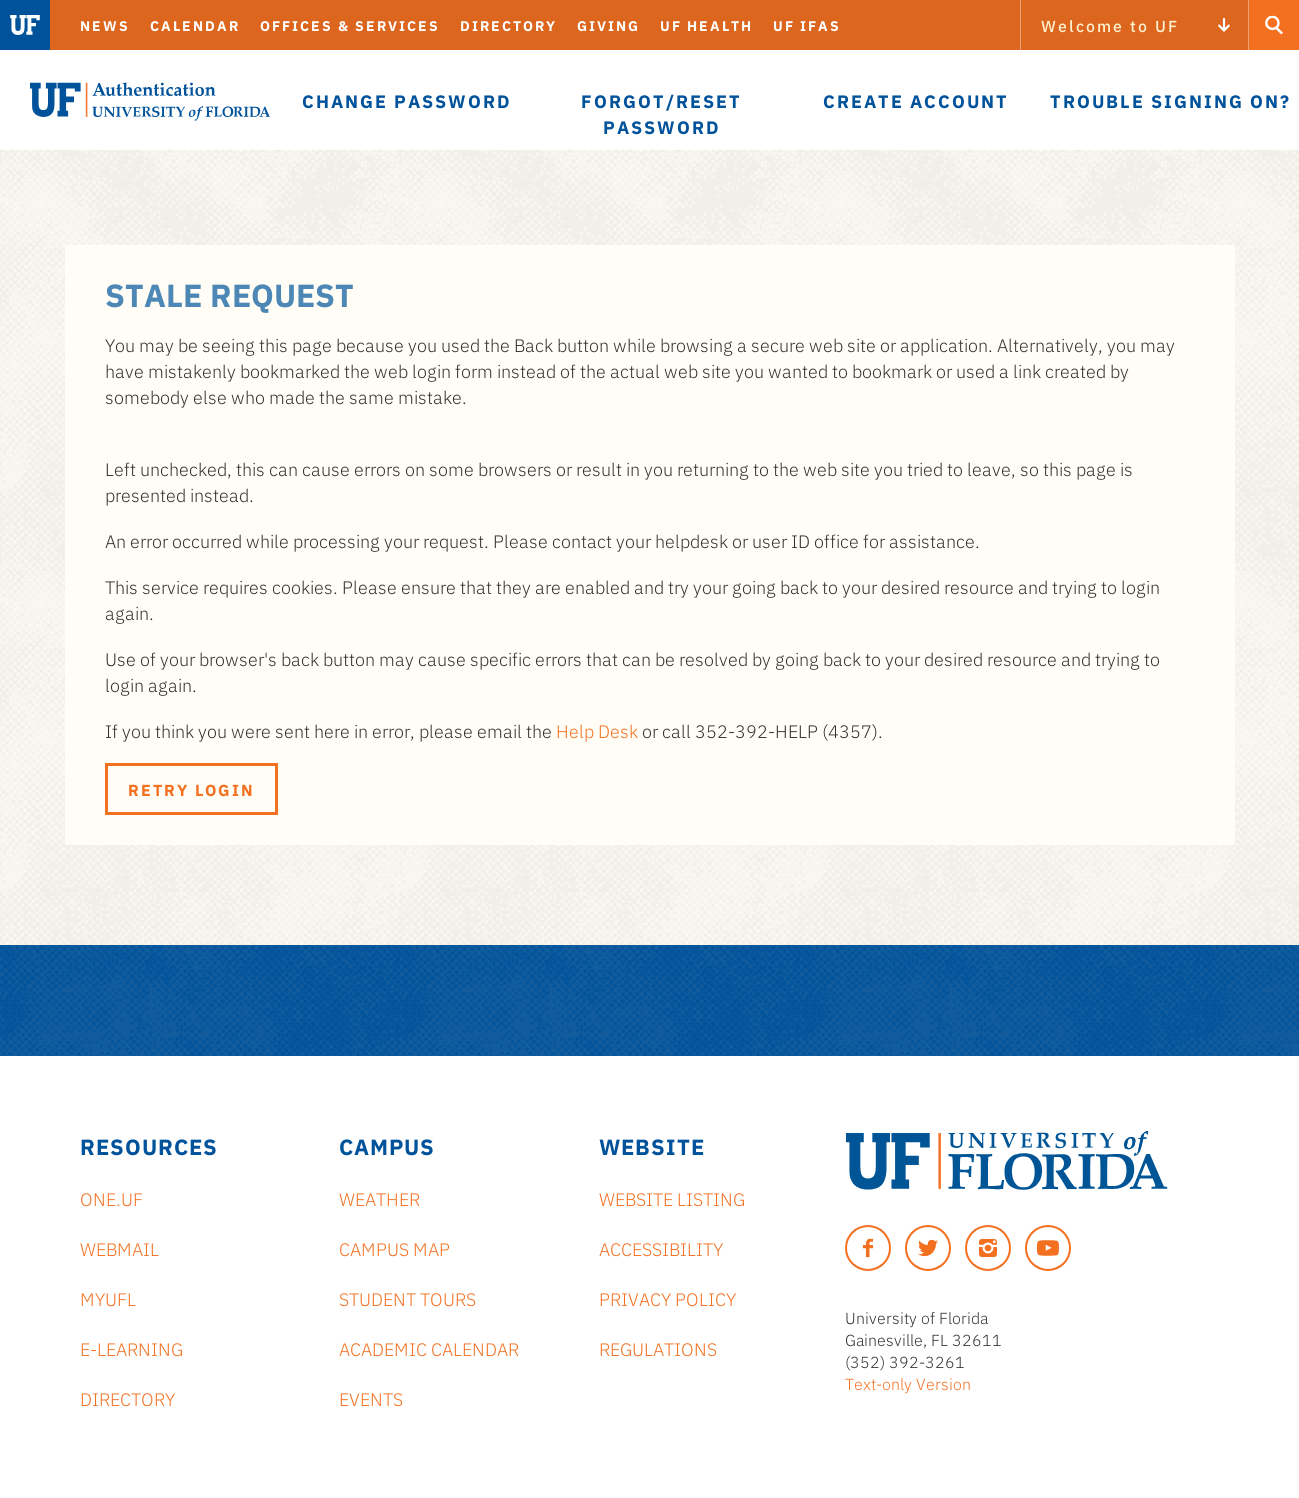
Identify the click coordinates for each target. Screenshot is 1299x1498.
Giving (608, 25)
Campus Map (394, 1248)
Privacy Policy (667, 1298)
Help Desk (597, 730)
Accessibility (661, 1248)
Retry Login (191, 789)
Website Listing (672, 1198)
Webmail (119, 1248)
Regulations (658, 1348)
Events (371, 1398)
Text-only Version (908, 1383)
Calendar (195, 25)
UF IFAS (807, 25)
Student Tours (407, 1298)
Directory (508, 25)
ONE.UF (111, 1198)
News (105, 25)
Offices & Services (350, 25)
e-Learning (131, 1348)
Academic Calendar (429, 1348)
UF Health (706, 25)
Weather (379, 1198)
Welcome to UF (1110, 25)
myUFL (108, 1298)
